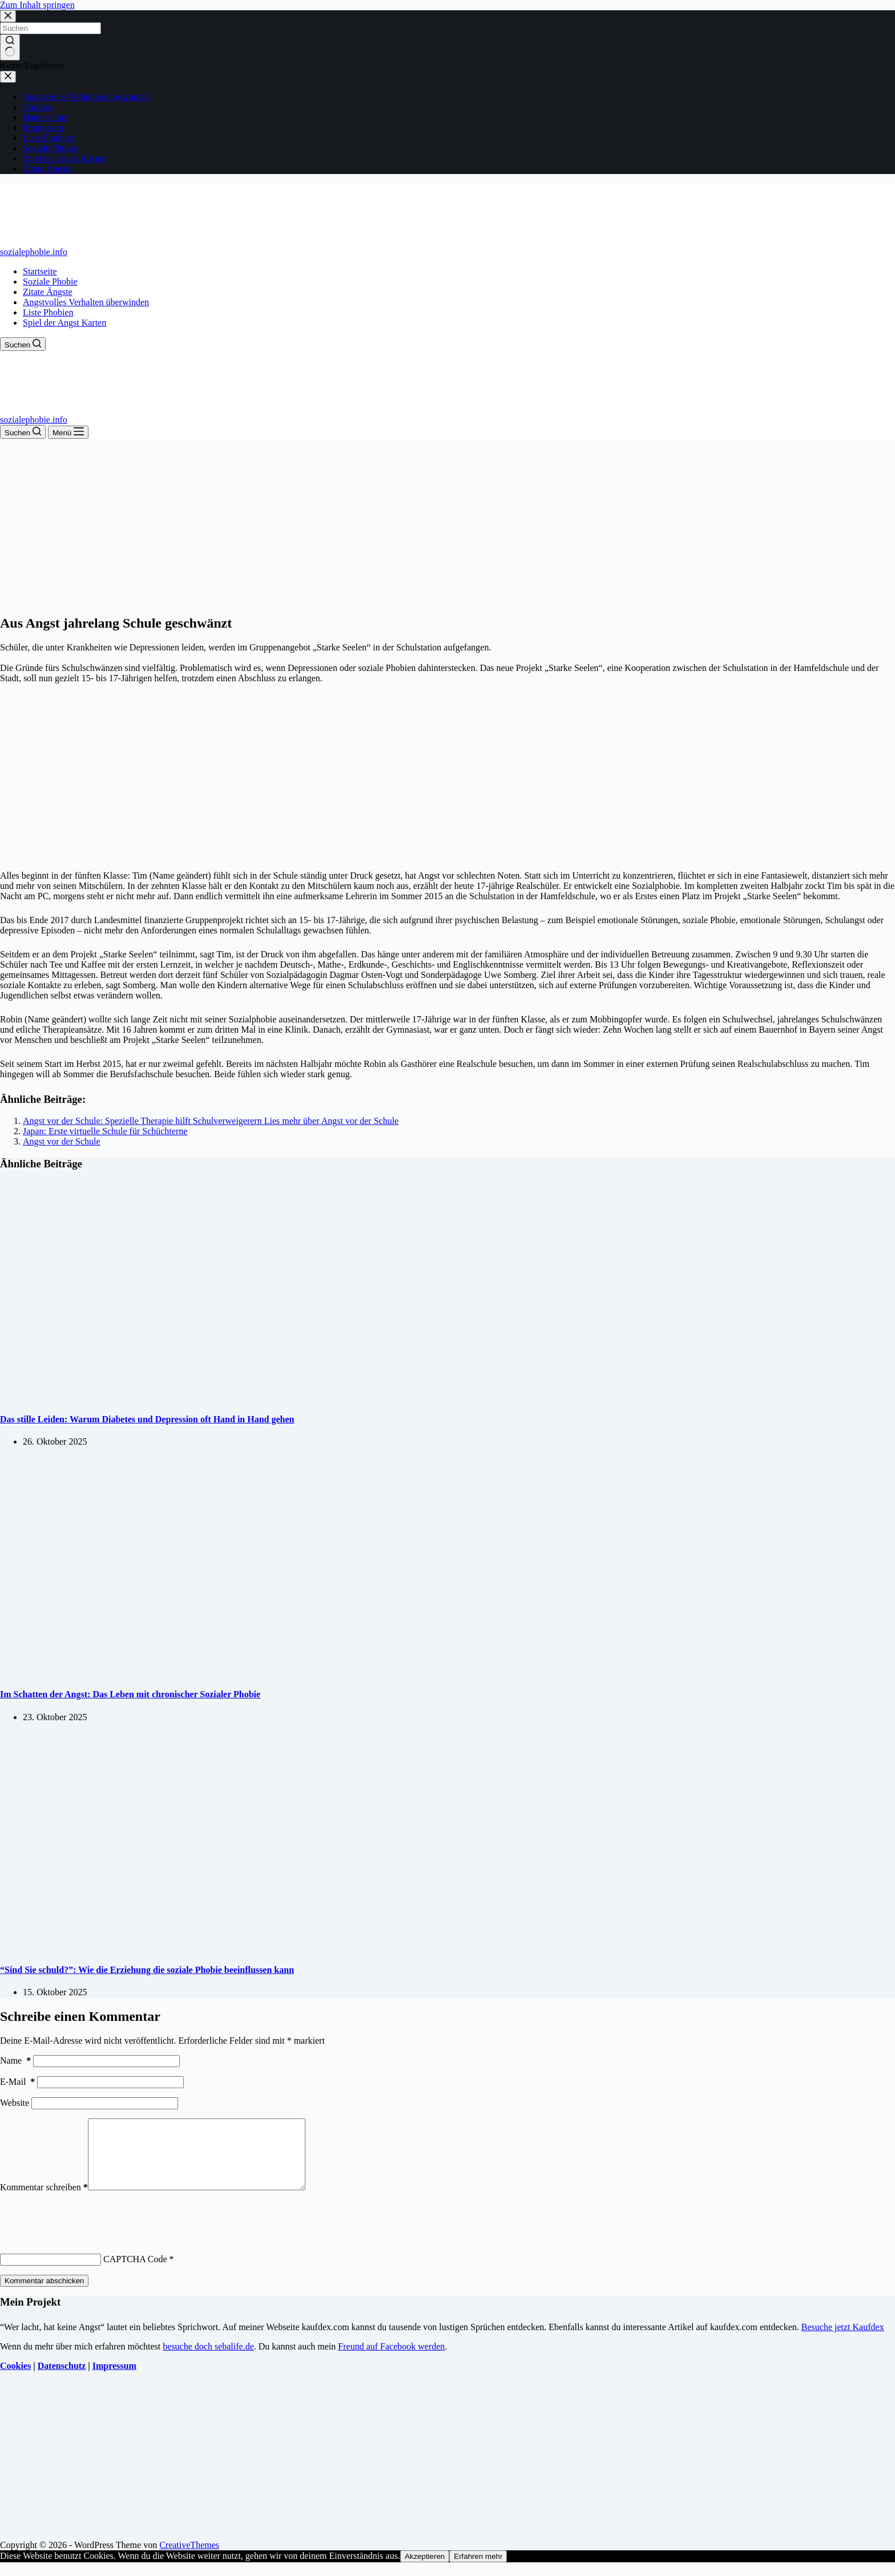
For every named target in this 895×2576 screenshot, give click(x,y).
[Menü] (68, 432)
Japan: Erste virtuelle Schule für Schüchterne (105, 1131)
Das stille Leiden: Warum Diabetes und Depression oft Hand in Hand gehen (147, 1419)
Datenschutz (62, 2379)
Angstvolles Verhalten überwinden (86, 302)
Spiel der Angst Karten (64, 322)
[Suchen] (23, 344)
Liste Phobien (48, 312)
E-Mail (17, 2081)
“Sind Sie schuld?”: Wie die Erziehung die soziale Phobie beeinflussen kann (147, 1970)
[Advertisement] (447, 524)
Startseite (40, 271)
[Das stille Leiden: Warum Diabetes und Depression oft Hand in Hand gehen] (219, 1397)
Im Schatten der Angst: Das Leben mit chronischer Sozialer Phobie (130, 1694)
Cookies (15, 2379)
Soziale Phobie (50, 281)
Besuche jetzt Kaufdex (842, 2341)
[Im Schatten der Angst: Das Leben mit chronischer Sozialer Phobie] (219, 1672)
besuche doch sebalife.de (208, 2360)
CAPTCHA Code (135, 2273)
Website (14, 2103)
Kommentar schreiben (44, 2201)
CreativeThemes (189, 2558)
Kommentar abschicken (44, 2294)
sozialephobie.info (33, 252)
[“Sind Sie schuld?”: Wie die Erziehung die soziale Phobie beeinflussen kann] (219, 1947)
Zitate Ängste (47, 292)
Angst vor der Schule (61, 1141)
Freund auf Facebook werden (391, 2360)
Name (15, 2060)
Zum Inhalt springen (37, 5)
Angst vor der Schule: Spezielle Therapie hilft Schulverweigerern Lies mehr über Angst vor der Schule (210, 1121)
